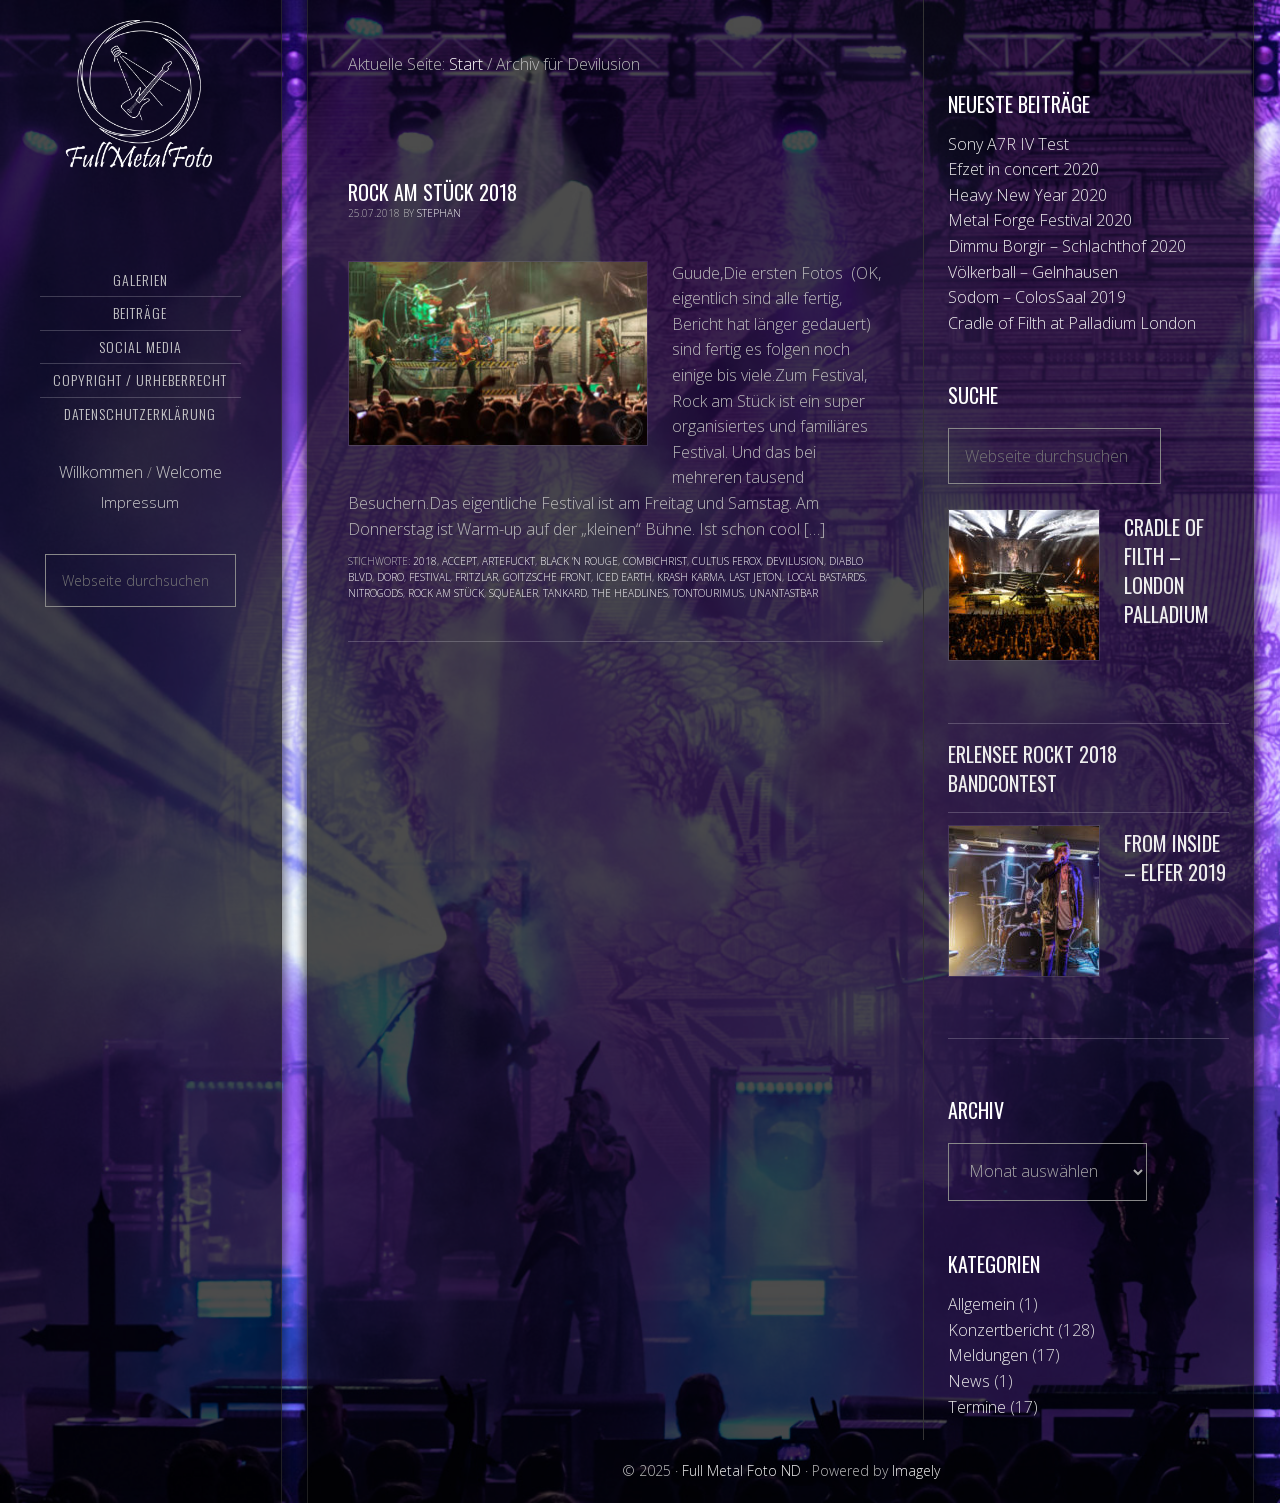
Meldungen (988, 1355)
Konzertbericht (1001, 1330)
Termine (977, 1407)
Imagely (916, 1470)
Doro (390, 577)
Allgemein (981, 1304)
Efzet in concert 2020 (1023, 169)
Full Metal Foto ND (140, 95)
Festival (429, 577)
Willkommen (101, 473)
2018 (425, 561)
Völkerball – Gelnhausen (1033, 272)
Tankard (565, 593)
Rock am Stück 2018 (432, 192)
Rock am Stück (446, 593)
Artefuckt (508, 561)
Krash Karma (690, 577)
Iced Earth (624, 577)
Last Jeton (755, 577)
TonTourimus (708, 593)
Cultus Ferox (726, 561)
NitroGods (375, 593)
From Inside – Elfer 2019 (1175, 857)
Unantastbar (783, 593)
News (969, 1381)
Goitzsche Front (547, 577)
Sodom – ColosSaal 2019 (1037, 297)
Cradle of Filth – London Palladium (1166, 570)
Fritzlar (476, 577)
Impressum (140, 503)
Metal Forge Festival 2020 (1040, 220)
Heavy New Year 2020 (1027, 195)
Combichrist (655, 561)
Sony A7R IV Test (1008, 144)
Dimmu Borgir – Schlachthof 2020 (1067, 246)
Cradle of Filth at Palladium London (1072, 323)
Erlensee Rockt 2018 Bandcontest (1032, 768)
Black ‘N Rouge (579, 561)
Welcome (189, 473)
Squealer (513, 593)
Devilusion (795, 561)
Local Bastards (826, 577)
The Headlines (630, 593)
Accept (459, 561)
